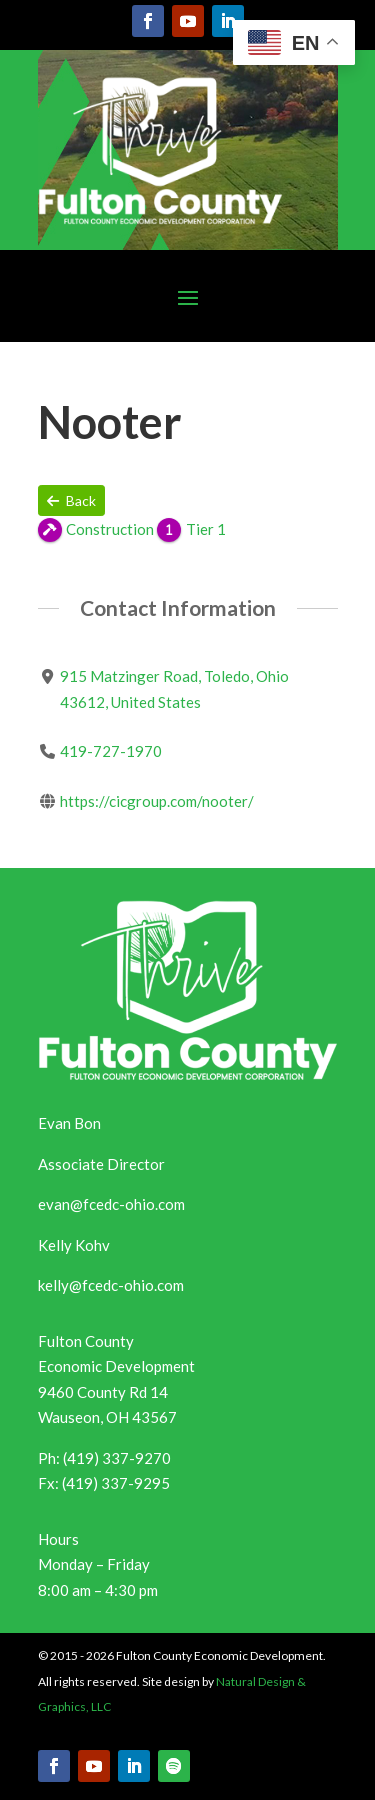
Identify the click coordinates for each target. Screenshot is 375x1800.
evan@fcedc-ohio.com (111, 1204)
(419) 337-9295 (116, 1483)
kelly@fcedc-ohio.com (111, 1285)
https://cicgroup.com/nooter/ (156, 801)
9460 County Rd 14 (103, 1392)
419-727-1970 (110, 751)
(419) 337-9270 (117, 1458)
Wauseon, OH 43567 (107, 1417)
